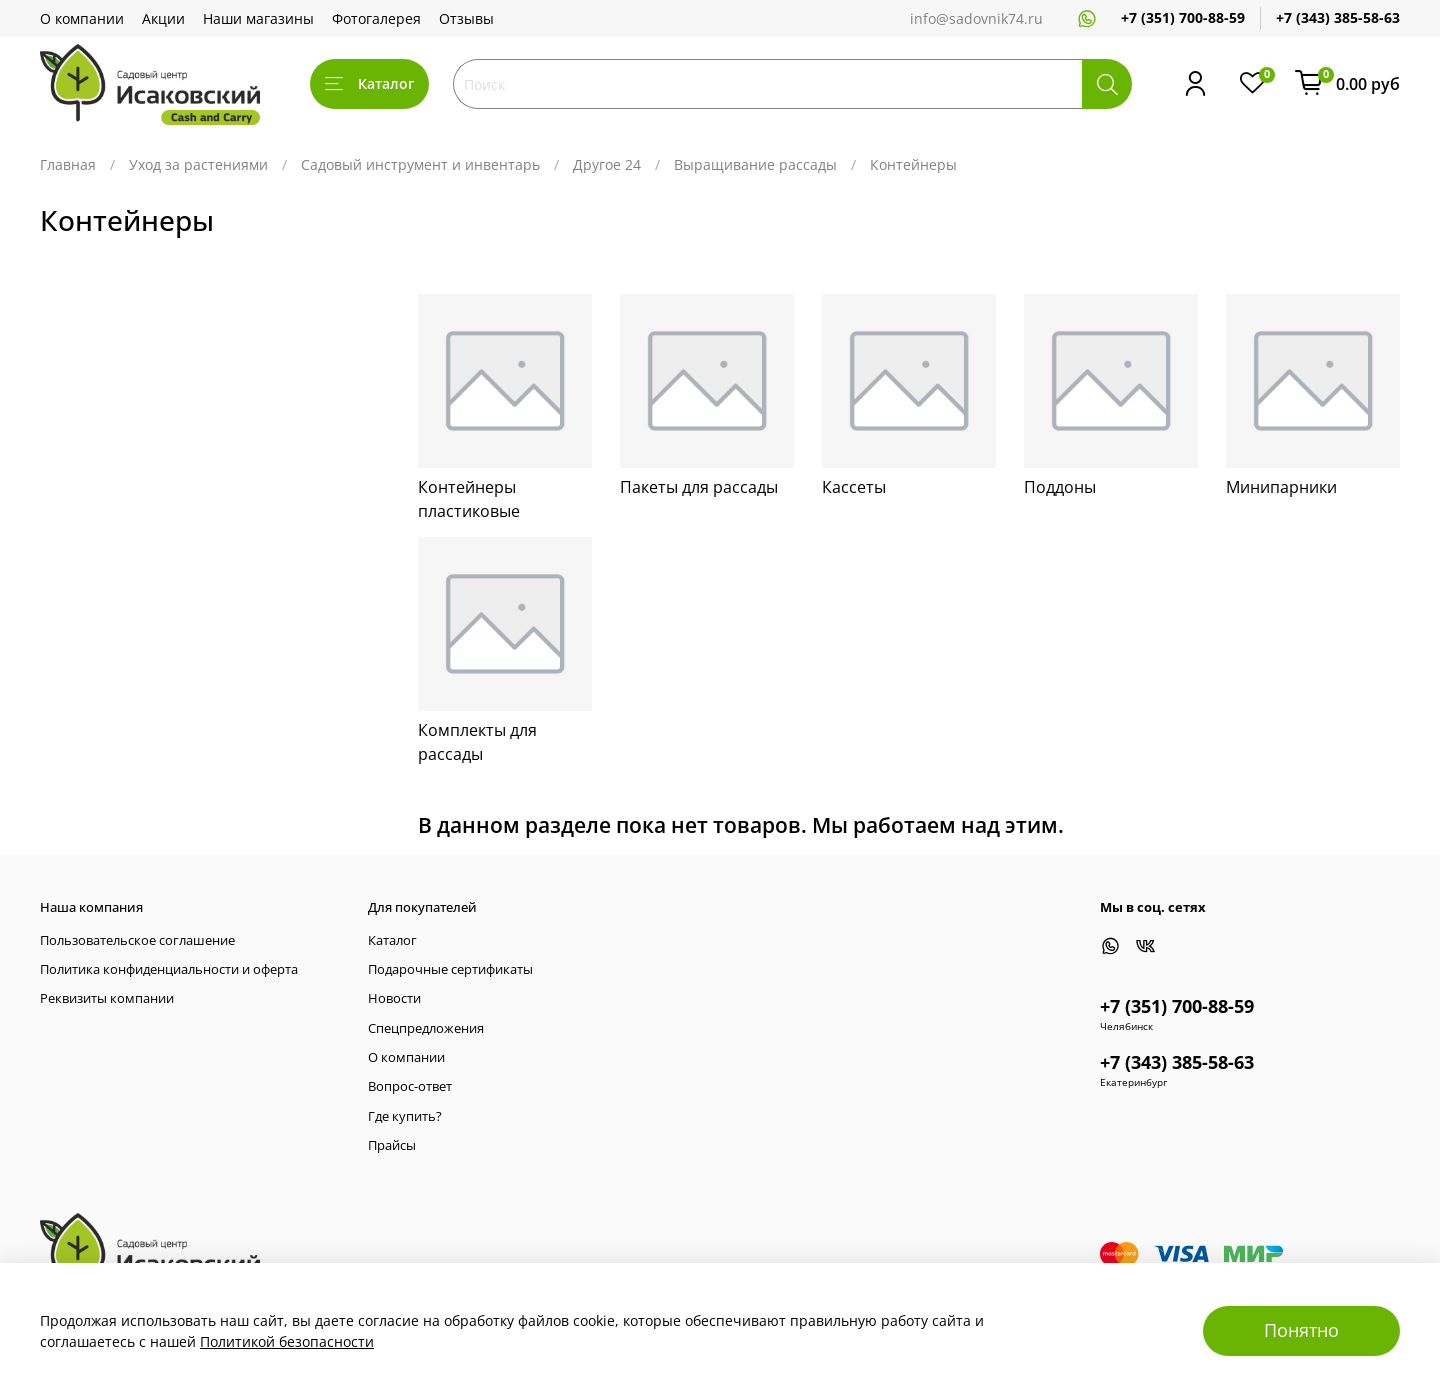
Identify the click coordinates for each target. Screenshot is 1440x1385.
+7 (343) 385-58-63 (1338, 17)
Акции (163, 18)
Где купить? (405, 1116)
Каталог (369, 83)
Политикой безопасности (287, 1341)
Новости (394, 998)
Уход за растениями (198, 164)
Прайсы (392, 1145)
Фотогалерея (376, 18)
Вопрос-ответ (410, 1086)
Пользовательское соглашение (137, 940)
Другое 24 (607, 164)
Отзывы (466, 18)
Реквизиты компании (107, 998)
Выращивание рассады (755, 164)
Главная (68, 164)
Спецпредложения (426, 1028)
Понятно (1301, 1330)
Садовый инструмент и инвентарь (420, 164)
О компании (82, 18)
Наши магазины (258, 18)
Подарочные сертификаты (450, 969)
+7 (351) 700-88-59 (1183, 17)
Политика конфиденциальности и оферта (169, 969)
